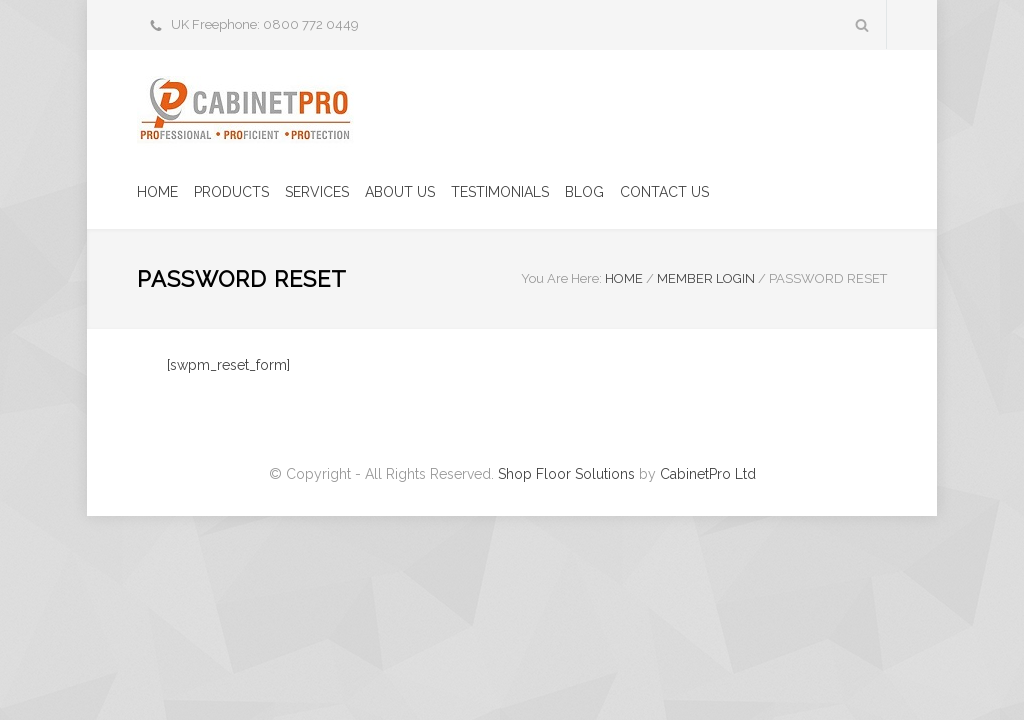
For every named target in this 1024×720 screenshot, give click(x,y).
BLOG (584, 192)
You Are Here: (561, 278)
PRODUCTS (231, 192)
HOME (157, 192)
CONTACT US (664, 192)
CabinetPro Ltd (708, 474)
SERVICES (317, 192)
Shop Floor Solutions (566, 474)
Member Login (706, 278)
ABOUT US (400, 192)
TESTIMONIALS (500, 192)
